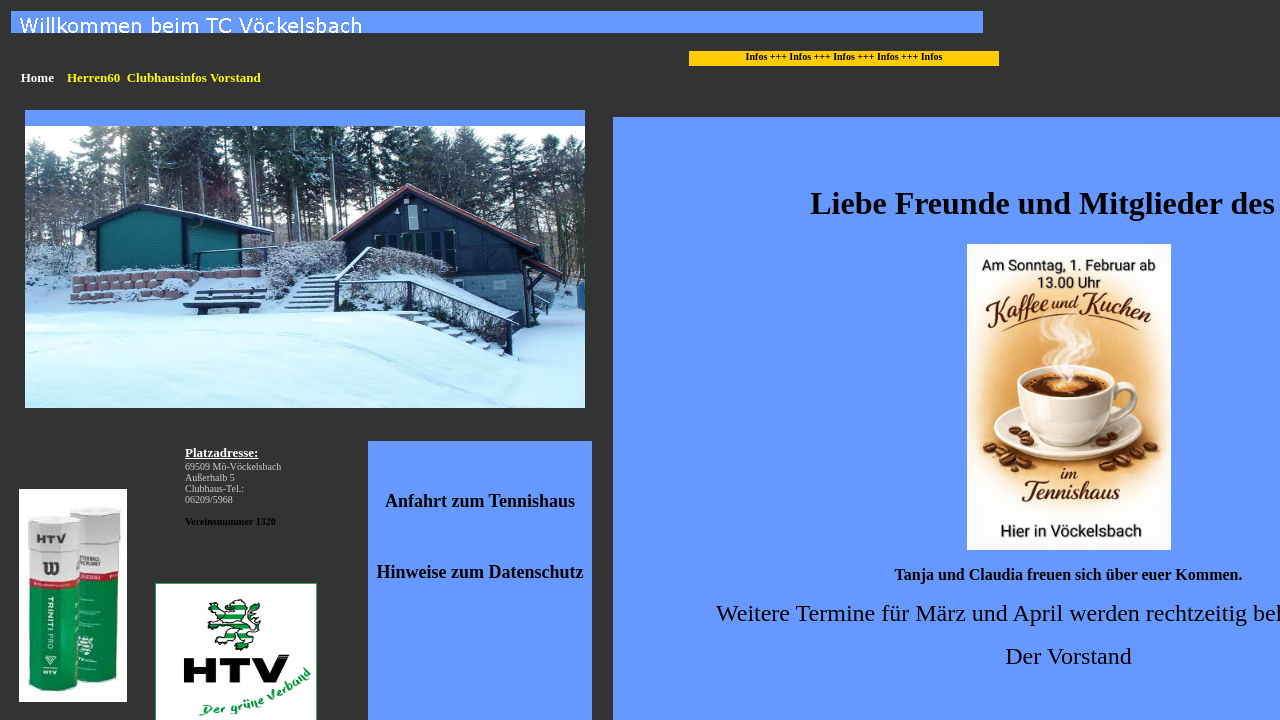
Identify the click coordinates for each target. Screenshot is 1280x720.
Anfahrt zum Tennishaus (480, 501)
